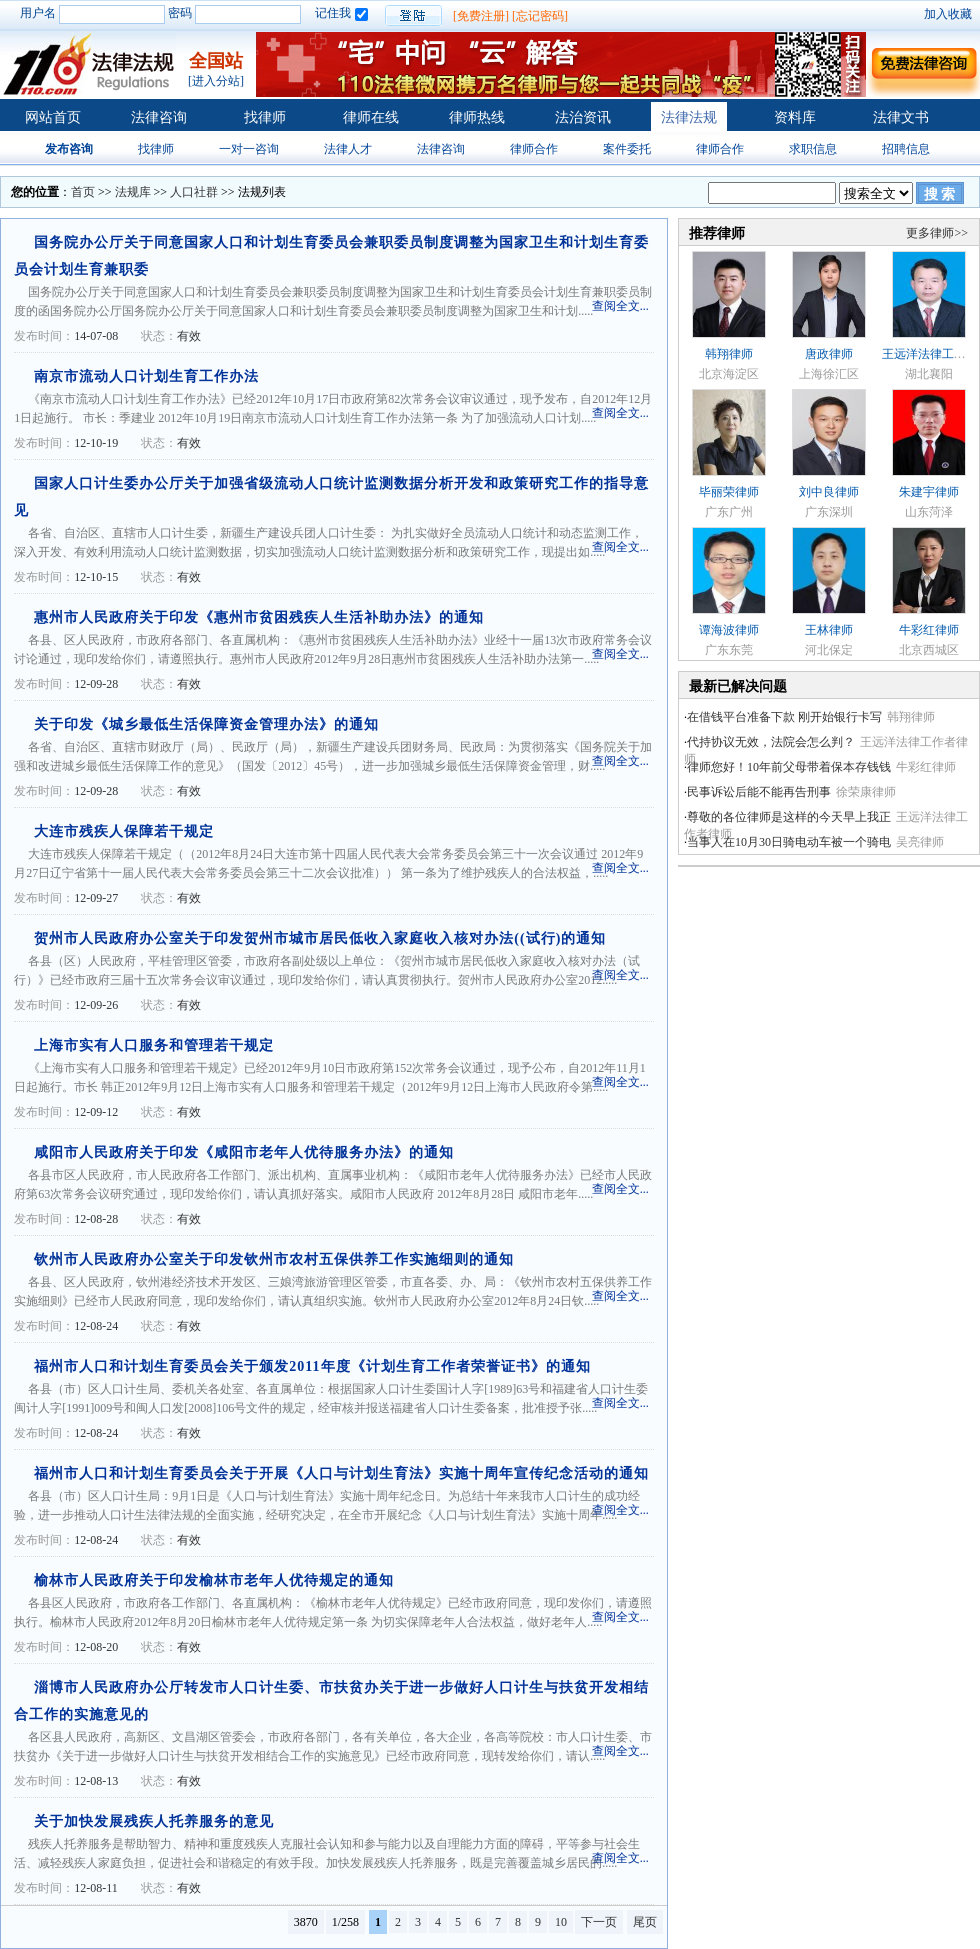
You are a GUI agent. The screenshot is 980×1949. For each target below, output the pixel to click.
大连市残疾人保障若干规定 (124, 831)
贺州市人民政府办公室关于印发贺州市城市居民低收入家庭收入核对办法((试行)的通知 (320, 938)
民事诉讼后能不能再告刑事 (759, 792)
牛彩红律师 (929, 630)
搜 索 (940, 194)
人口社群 (194, 192)
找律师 (265, 117)
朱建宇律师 (929, 492)
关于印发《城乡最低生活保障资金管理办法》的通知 (206, 724)
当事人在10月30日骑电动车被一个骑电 (789, 842)
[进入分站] (216, 81)
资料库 (795, 117)
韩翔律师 (729, 354)
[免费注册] (481, 16)
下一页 (599, 1922)
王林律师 (829, 630)
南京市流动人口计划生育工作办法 (146, 376)
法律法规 (689, 117)
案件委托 (627, 149)
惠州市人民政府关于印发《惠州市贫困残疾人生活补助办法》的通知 (259, 617)
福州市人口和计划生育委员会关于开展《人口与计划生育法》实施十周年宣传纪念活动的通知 (341, 1473)
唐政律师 (829, 354)
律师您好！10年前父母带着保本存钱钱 (789, 767)
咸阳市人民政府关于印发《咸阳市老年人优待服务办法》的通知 (244, 1152)
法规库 (133, 192)
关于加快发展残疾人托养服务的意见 (154, 1821)
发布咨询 (69, 149)
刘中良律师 (829, 492)
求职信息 (813, 149)
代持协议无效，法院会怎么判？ (771, 742)
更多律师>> (937, 233)
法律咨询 (159, 117)
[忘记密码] (540, 16)
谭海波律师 (729, 630)
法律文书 (901, 117)
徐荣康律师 (866, 792)
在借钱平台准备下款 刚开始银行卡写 (784, 717)
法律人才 (348, 149)
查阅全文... (620, 306)
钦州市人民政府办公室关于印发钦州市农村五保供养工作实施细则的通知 (274, 1259)
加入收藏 (948, 14)
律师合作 (534, 149)
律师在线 (371, 117)
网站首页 (53, 117)
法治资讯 (583, 117)
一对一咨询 (249, 149)
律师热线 (477, 117)
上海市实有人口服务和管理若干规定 (154, 1045)
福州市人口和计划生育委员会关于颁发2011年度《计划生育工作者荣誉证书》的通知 (312, 1366)
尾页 (645, 1922)
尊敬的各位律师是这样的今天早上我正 (789, 817)
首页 (83, 192)
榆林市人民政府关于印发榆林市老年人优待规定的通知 (214, 1580)
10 (561, 1922)
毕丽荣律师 (729, 492)
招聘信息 (906, 149)
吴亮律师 (920, 842)
